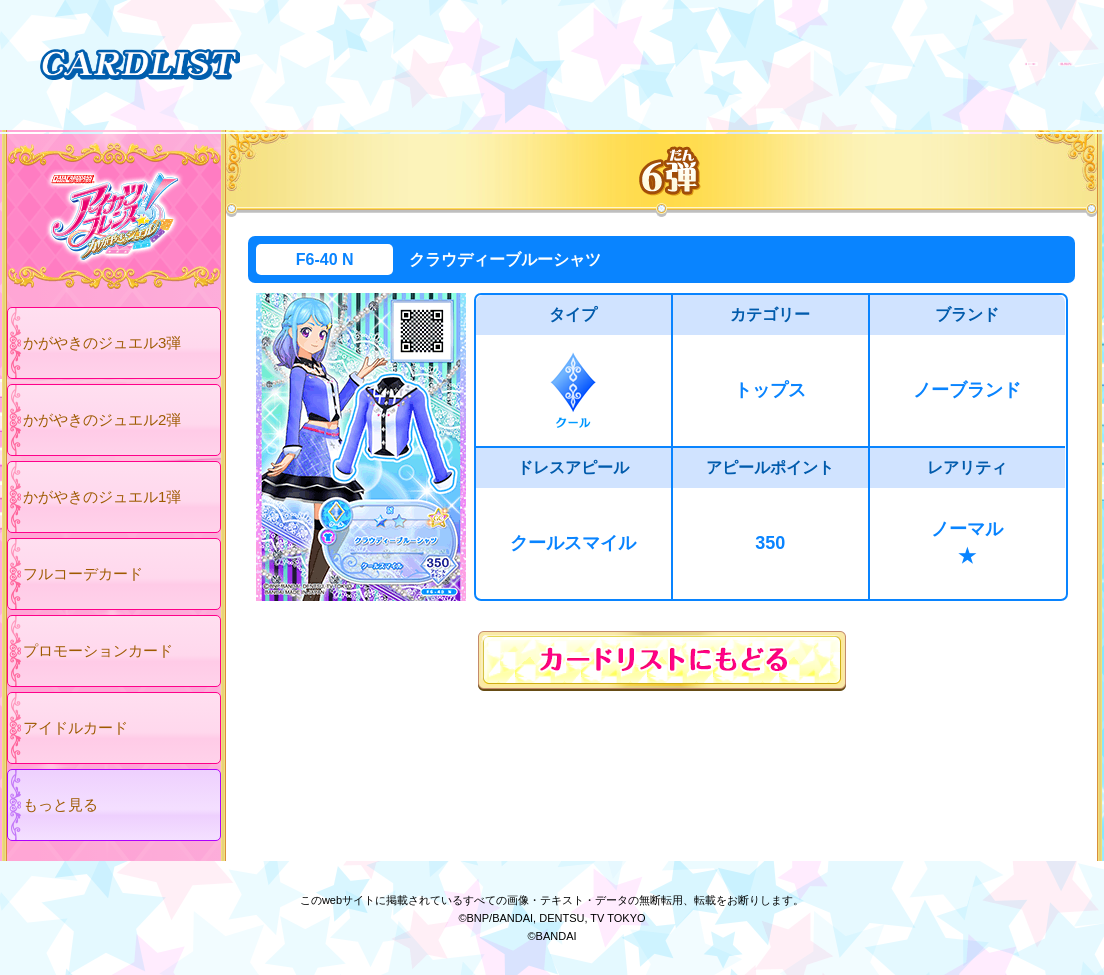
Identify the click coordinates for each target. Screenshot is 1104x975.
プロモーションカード (98, 650)
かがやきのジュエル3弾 (102, 342)
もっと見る (60, 804)
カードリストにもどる (662, 661)
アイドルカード (75, 727)
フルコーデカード (83, 573)
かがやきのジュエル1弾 (102, 496)
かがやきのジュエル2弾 (102, 419)
